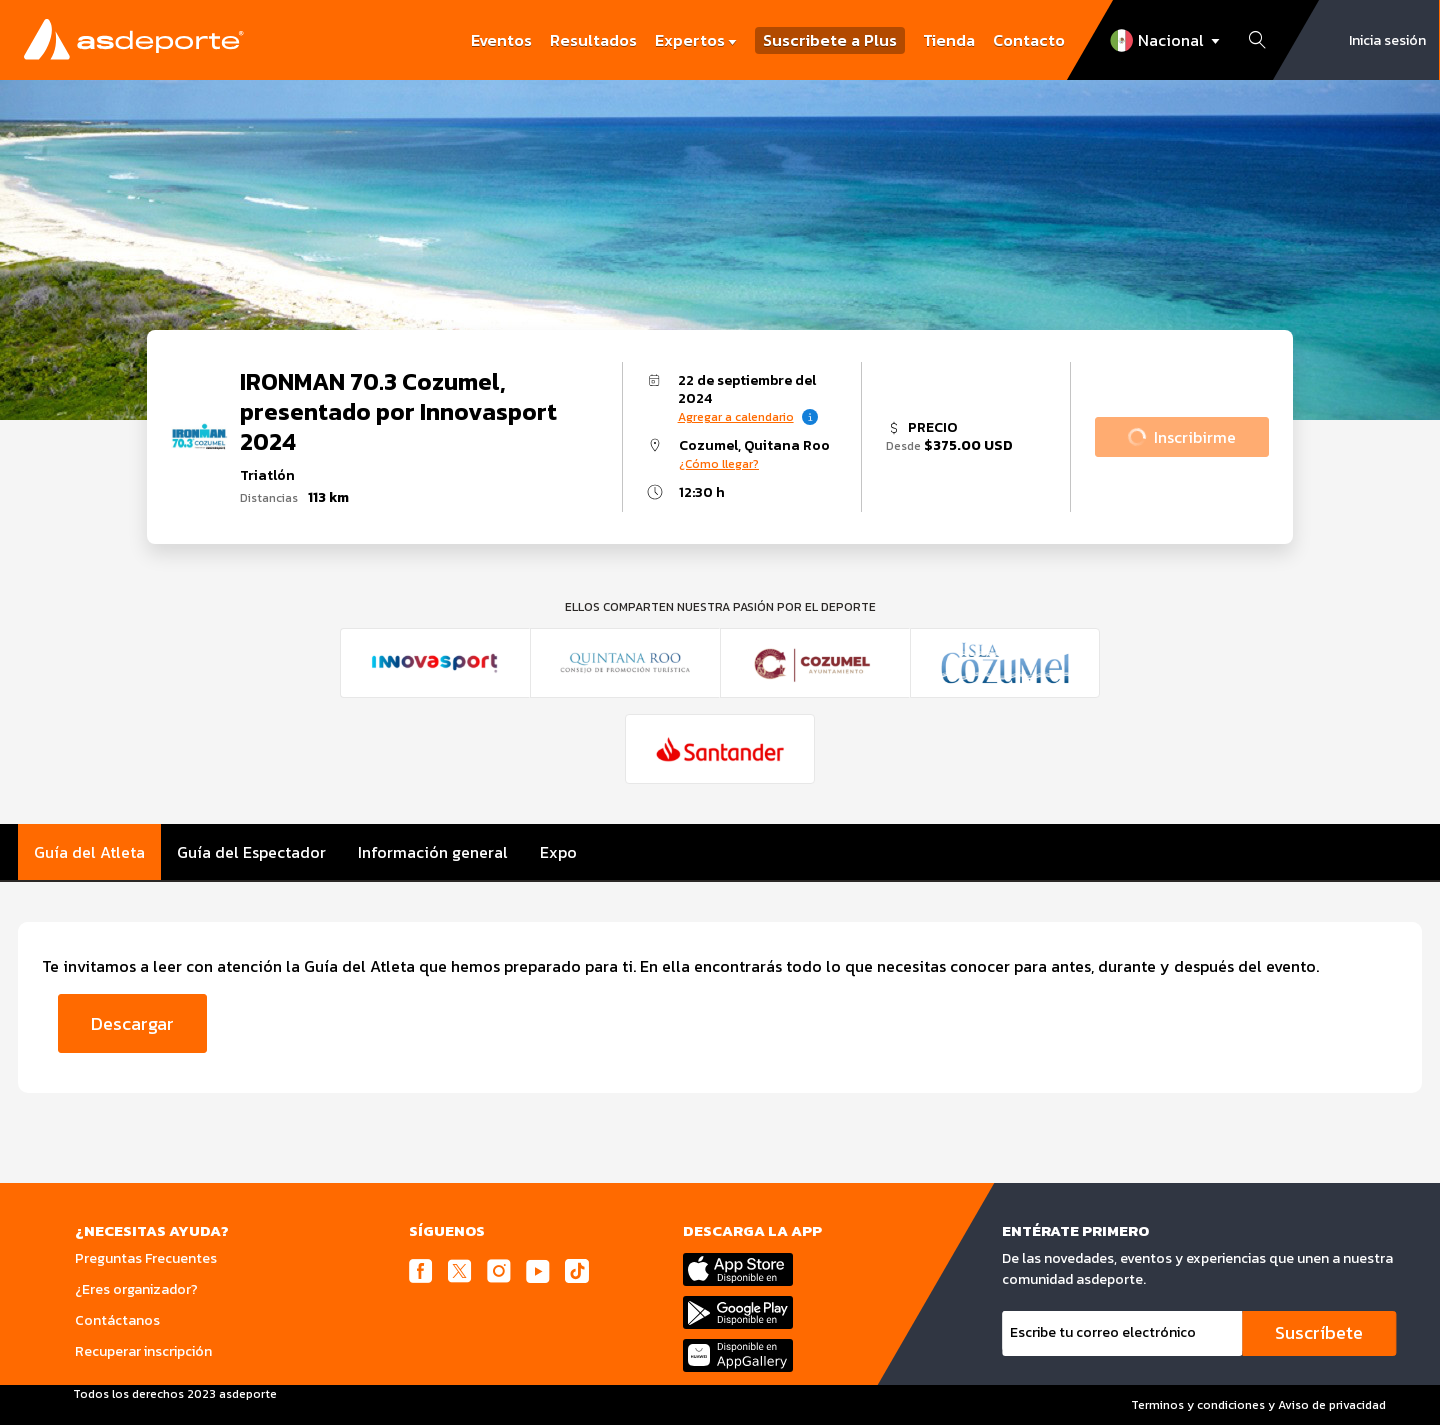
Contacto (1029, 40)
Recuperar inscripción (143, 1351)
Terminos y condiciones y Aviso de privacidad (1258, 1405)
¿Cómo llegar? (719, 464)
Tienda (949, 40)
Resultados (593, 40)
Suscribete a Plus (830, 40)
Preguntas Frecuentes (146, 1258)
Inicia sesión (1387, 40)
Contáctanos (117, 1320)
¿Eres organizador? (136, 1289)
